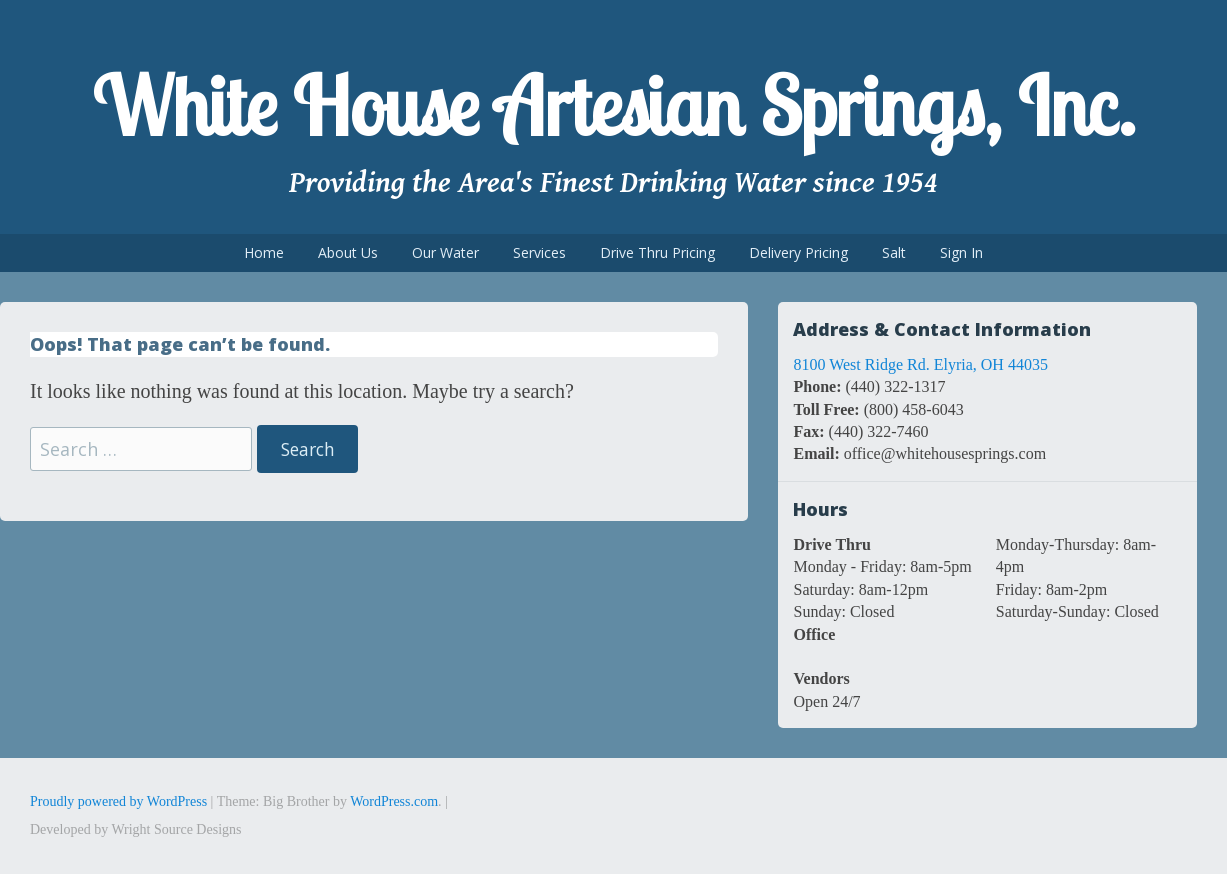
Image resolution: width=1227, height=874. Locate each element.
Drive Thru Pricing (657, 252)
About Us (348, 252)
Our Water (445, 252)
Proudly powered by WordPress (118, 801)
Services (539, 252)
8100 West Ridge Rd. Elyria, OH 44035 (920, 364)
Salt (894, 252)
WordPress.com (394, 801)
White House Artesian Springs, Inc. (613, 106)
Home (264, 252)
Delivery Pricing (798, 252)
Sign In (961, 252)
